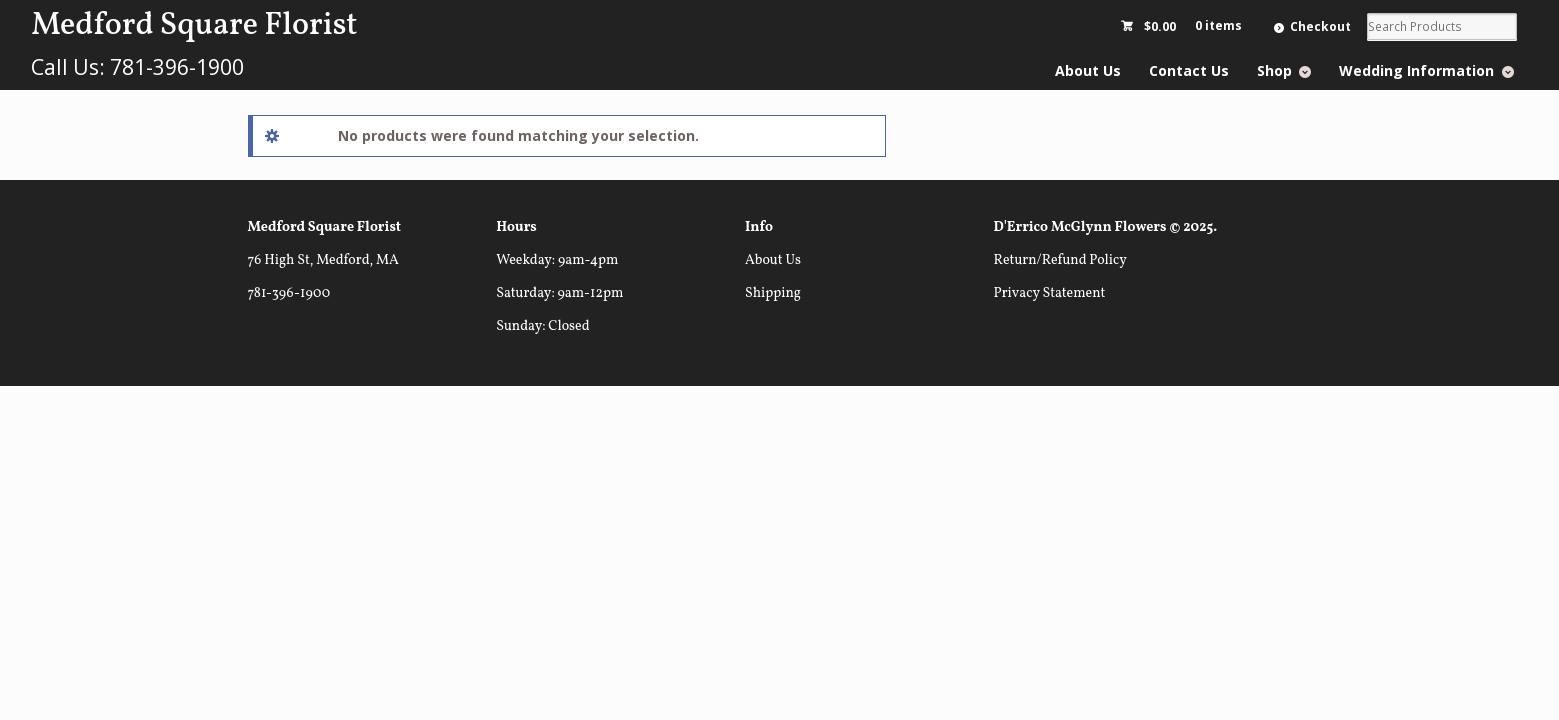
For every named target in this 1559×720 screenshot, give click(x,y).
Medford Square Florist (194, 26)
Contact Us (1189, 70)
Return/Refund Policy (1060, 260)
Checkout (1320, 26)
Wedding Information (1416, 70)
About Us (1088, 70)
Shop (1274, 70)
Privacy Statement (1050, 293)
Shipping (773, 293)
